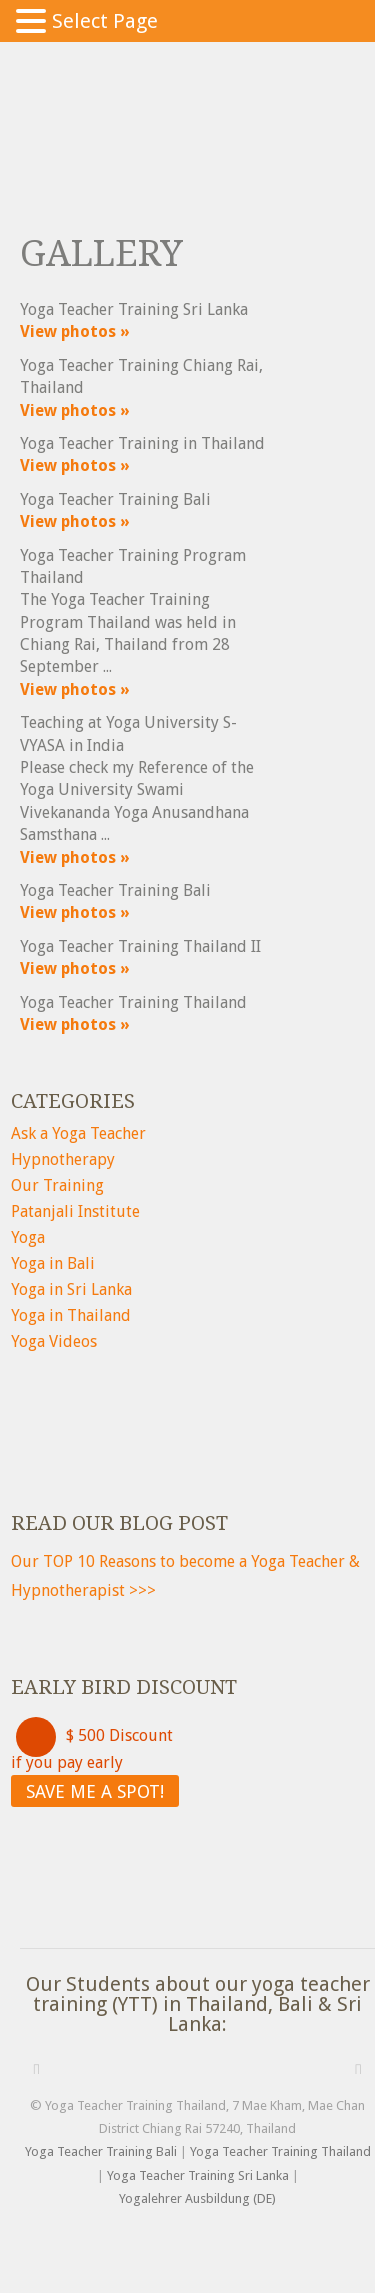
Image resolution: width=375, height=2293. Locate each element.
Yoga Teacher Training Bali (101, 2151)
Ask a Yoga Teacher (78, 1133)
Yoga (28, 1237)
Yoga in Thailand (71, 1315)
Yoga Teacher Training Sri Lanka (198, 2175)
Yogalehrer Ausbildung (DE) (197, 2198)
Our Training (57, 1185)
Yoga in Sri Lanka (71, 1289)
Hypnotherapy (63, 1159)
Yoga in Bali (53, 1263)
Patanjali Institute (75, 1211)
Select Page (105, 21)
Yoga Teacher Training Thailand (280, 2151)
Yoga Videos (54, 1341)
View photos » (75, 331)
